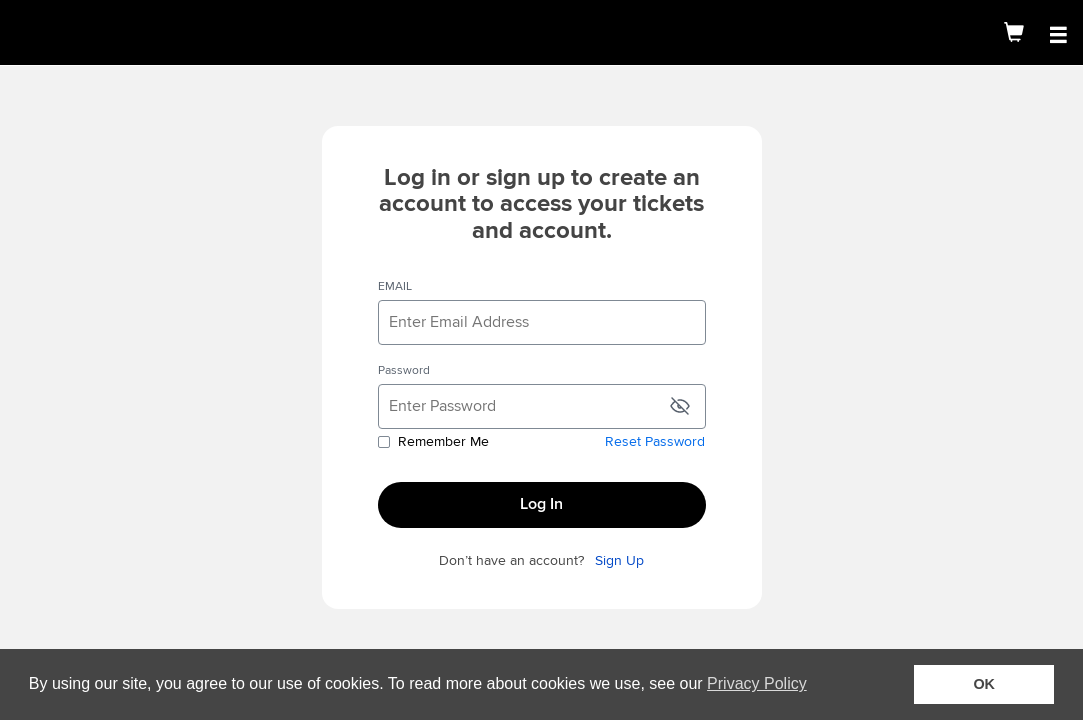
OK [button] (984, 684)
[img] (90, 32)
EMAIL (395, 287)
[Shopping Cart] (1014, 33)
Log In (541, 504)
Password (404, 371)
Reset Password (655, 442)
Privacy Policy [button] (757, 683)
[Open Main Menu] (1058, 35)
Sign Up (619, 561)
